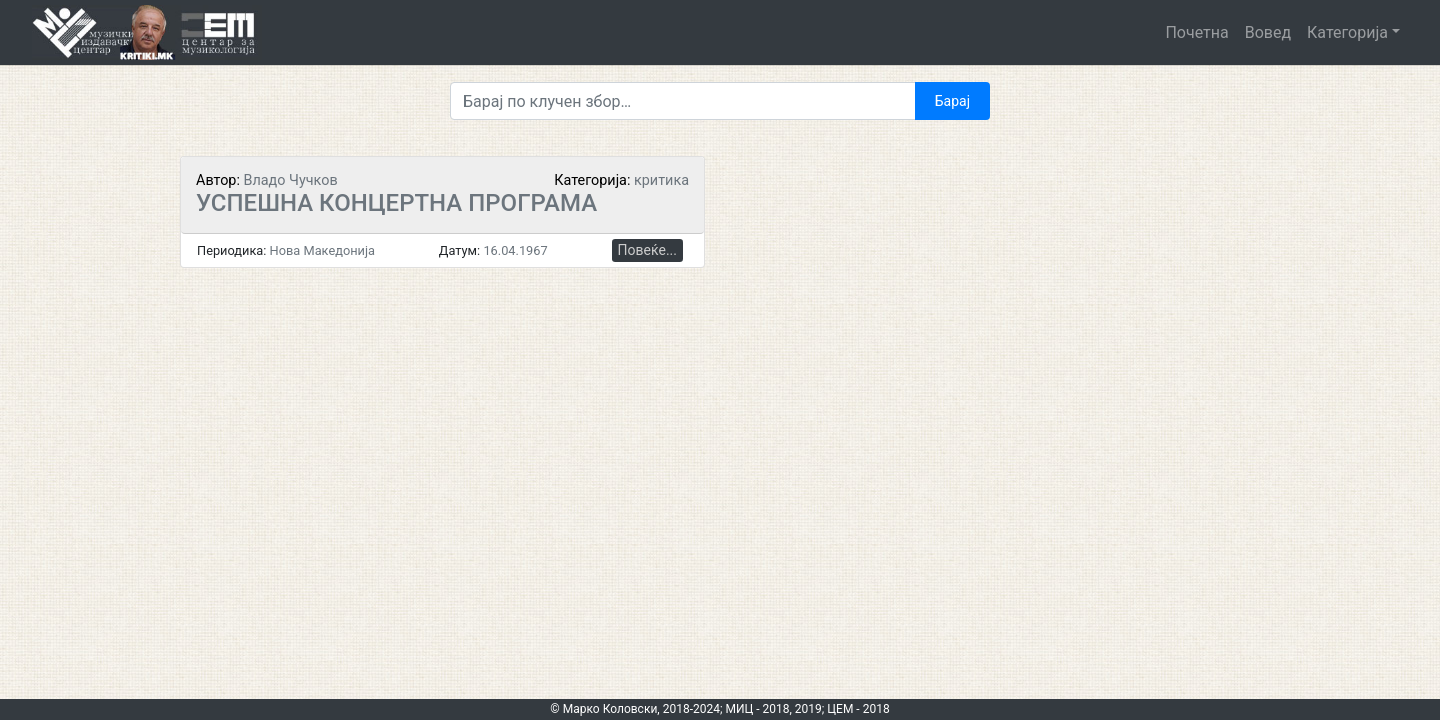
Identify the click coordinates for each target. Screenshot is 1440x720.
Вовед (1268, 32)
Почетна (1196, 32)
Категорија (1347, 32)
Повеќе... (647, 250)
